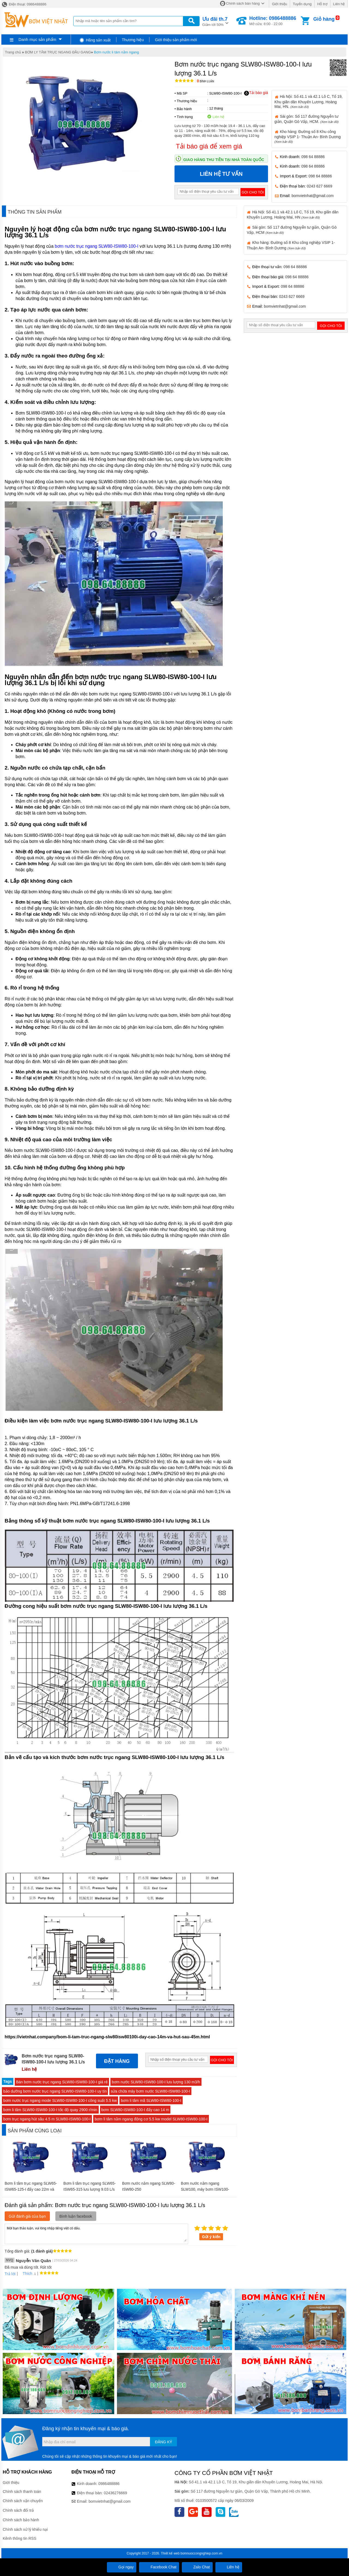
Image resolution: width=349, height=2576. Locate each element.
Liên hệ (339, 4)
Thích (25, 2273)
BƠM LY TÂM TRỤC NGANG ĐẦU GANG (58, 52)
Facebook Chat (159, 2567)
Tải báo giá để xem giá (209, 146)
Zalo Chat (197, 2567)
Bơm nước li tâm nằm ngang (116, 52)
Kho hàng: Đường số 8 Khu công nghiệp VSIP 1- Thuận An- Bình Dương (308, 136)
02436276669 (115, 2493)
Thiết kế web (170, 2553)
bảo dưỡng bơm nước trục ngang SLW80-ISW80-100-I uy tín (55, 2091)
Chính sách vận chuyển (23, 2501)
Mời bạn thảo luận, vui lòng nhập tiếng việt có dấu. (96, 2233)
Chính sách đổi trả (18, 2510)
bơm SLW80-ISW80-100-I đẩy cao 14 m (135, 2110)
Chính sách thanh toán (22, 2491)
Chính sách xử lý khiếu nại (25, 2529)
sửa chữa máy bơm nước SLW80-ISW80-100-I (150, 2091)
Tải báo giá (256, 92)
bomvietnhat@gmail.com (312, 195)
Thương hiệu (133, 40)
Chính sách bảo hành (21, 2520)
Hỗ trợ (322, 4)
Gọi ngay (122, 2567)
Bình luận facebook (75, 2216)
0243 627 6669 (319, 186)
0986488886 (109, 2483)
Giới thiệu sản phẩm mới (176, 40)
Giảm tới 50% (215, 21)
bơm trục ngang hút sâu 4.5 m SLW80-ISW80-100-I (47, 2119)
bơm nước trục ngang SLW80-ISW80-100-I (97, 246)
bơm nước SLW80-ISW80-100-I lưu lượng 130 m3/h (156, 2082)
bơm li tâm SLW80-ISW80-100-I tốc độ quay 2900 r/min (50, 2110)
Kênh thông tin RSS (19, 2538)
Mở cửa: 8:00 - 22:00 (272, 21)
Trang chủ (13, 52)
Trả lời (10, 2274)
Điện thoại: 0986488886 (23, 4)
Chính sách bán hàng (242, 3)
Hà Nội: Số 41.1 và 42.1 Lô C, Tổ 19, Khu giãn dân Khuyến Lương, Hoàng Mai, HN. (309, 101)
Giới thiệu (279, 4)
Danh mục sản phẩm (37, 39)
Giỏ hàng (324, 19)
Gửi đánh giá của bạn (27, 2216)
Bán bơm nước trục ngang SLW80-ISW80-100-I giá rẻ (62, 2082)
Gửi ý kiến (211, 2237)
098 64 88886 (313, 157)
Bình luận (205, 81)
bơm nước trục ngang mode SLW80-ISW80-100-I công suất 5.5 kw (60, 2100)
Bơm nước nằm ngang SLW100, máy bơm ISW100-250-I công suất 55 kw (205, 2189)
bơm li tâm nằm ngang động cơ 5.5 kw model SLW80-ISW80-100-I (151, 2119)
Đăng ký (163, 2442)
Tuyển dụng (302, 4)
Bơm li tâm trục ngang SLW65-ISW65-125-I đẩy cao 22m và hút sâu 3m (31, 2189)
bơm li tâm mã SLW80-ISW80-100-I (151, 2100)
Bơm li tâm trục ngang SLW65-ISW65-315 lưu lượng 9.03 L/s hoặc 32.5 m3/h (89, 2189)
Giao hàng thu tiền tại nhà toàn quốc (223, 160)
